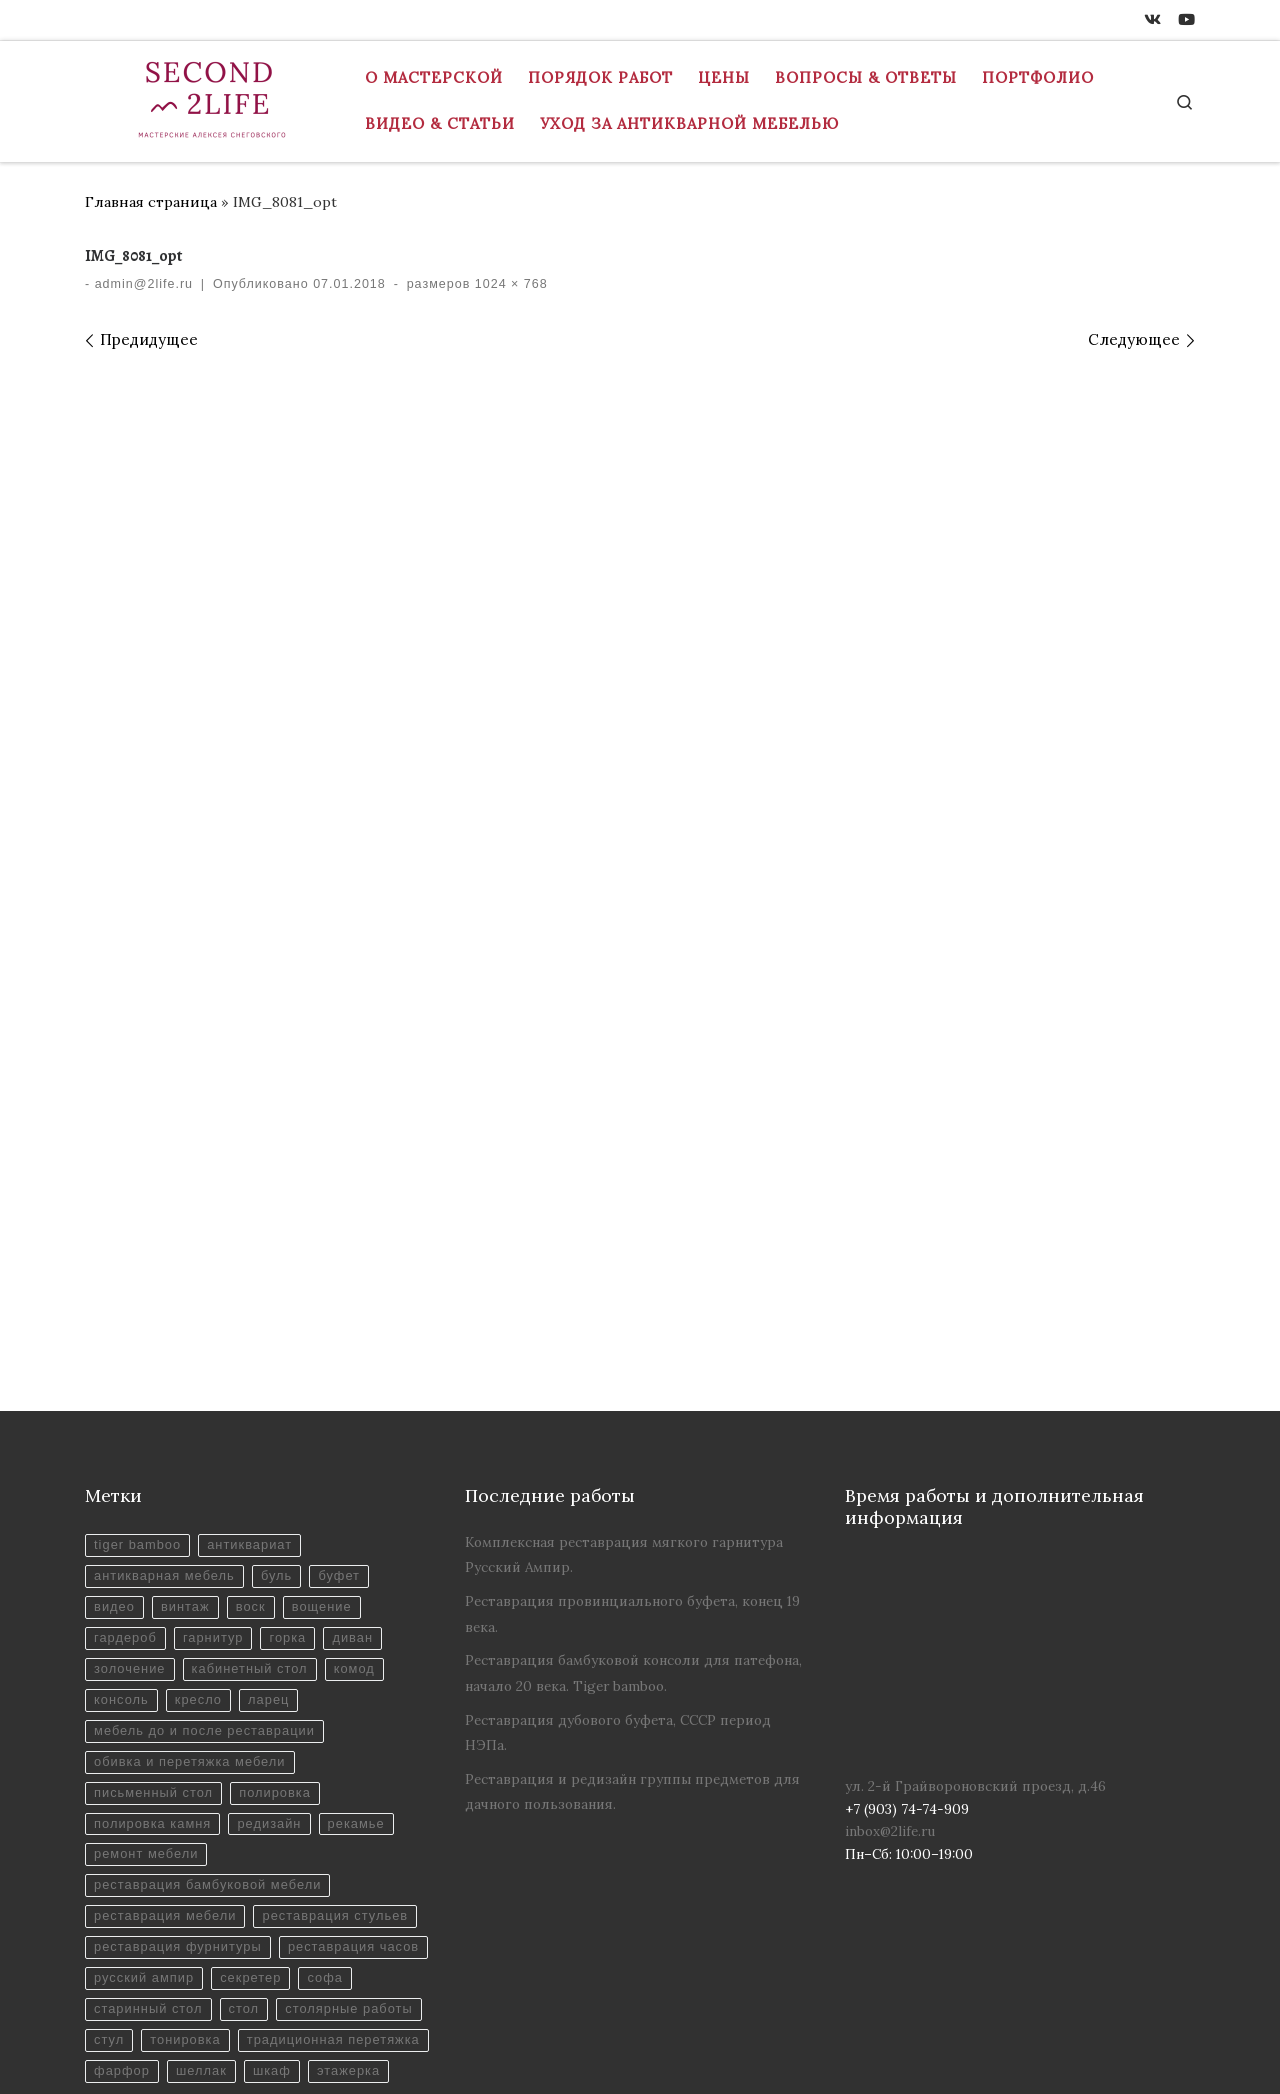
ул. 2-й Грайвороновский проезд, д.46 (975, 1546)
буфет (350, 1338)
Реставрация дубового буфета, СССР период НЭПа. (618, 1492)
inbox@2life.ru (890, 1591)
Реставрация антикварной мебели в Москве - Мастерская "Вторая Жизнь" (493, 2031)
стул (329, 1856)
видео (115, 1370)
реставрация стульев (170, 1727)
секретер (126, 1824)
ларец (276, 1468)
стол (110, 1856)
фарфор (123, 1921)
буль (285, 1338)
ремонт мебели (148, 1630)
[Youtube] (1186, 20)
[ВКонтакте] (1152, 20)
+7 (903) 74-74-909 (156, 2060)
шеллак (206, 1921)
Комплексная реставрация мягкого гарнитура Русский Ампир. (624, 1314)
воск (257, 1370)
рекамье (368, 1597)
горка (296, 1403)
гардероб (127, 1403)
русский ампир (311, 1792)
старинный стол (306, 1824)
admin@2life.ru (144, 284)
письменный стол (156, 1565)
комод (365, 1435)
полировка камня (155, 1597)
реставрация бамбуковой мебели (212, 1662)
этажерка (360, 1921)
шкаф (280, 1921)
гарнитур (218, 1403)
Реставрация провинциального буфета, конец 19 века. (632, 1373)
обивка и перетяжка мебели (194, 1532)
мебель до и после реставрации (209, 1500)
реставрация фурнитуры (181, 1759)
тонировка (131, 1889)
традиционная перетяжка (285, 1889)
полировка (283, 1565)
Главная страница (151, 202)
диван (364, 1403)
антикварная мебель (167, 1338)
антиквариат (256, 1306)
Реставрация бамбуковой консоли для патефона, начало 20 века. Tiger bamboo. (633, 1432)
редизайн (277, 1597)
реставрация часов (162, 1792)
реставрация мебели (168, 1694)
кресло (203, 1468)
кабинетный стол (256, 1435)
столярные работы (219, 1856)
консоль (122, 1468)
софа (203, 1824)
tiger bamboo (139, 1306)
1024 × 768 (508, 284)
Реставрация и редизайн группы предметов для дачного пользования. (632, 1551)
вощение (332, 1370)
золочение (131, 1435)
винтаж (189, 1370)
